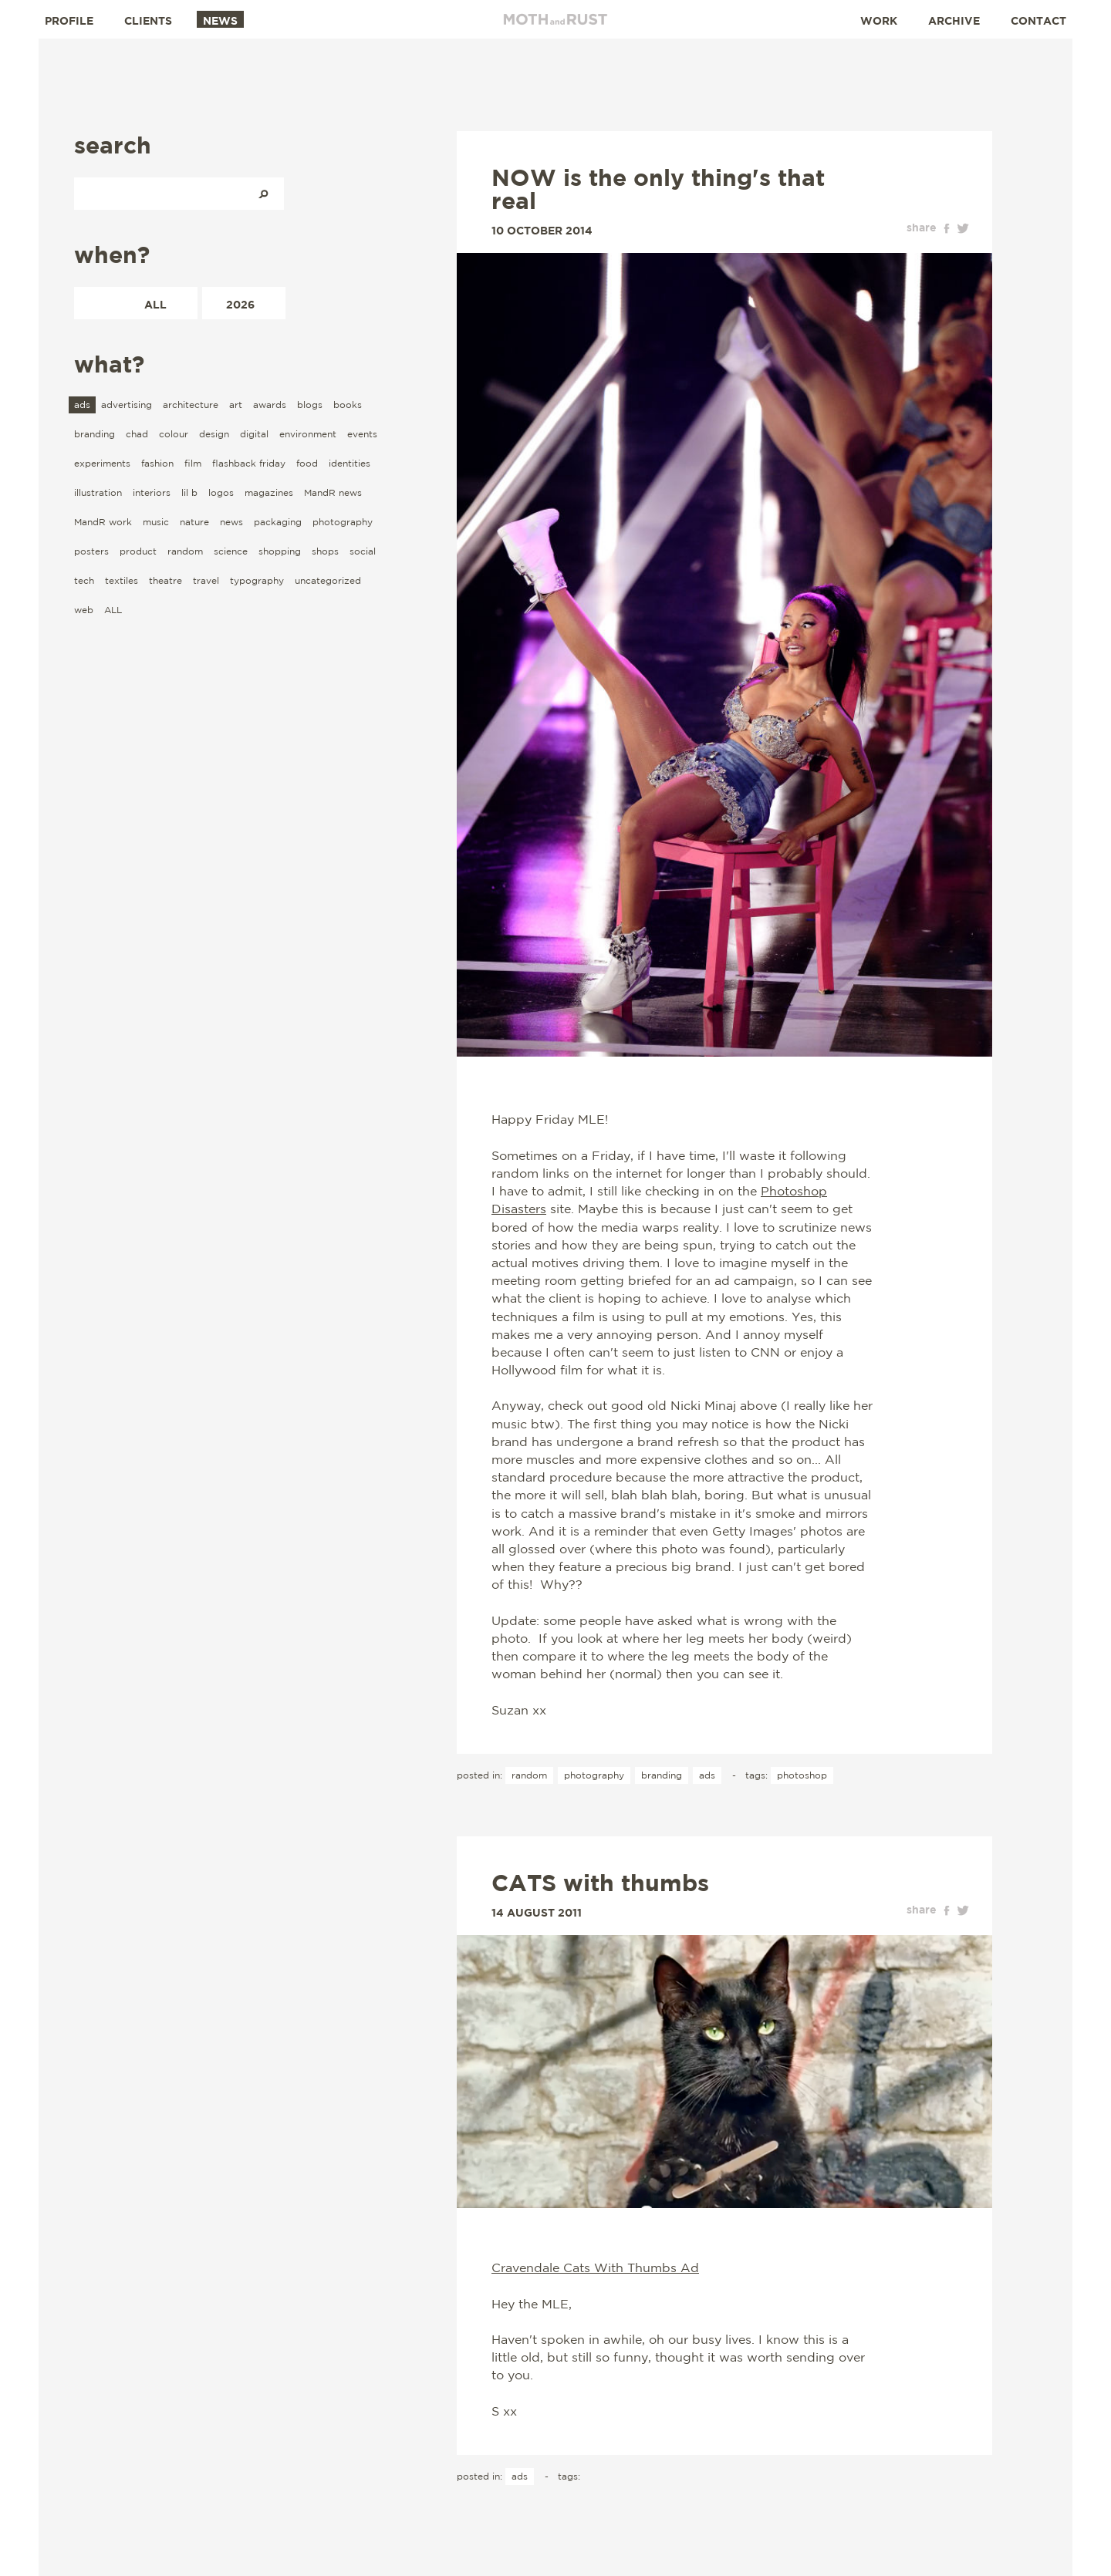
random (185, 551)
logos (221, 492)
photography (342, 522)
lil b (189, 492)
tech (84, 580)
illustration (98, 492)
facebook (946, 228)
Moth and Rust (555, 19)
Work (878, 20)
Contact (1038, 20)
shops (325, 551)
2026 (240, 304)
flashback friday (248, 463)
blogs (309, 405)
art (235, 405)
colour (173, 434)
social (363, 551)
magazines (269, 492)
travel (206, 580)
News (220, 20)
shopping (279, 551)
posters (91, 551)
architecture (190, 405)
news (231, 522)
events (362, 434)
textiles (121, 580)
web (83, 610)
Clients (148, 20)
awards (269, 405)
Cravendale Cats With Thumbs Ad (595, 2267)
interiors (152, 492)
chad (137, 434)
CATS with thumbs (600, 1883)
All (155, 304)
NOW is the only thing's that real (658, 189)
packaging (278, 522)
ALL (113, 610)
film (192, 463)
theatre (165, 580)
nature (194, 522)
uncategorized (328, 580)
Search (263, 194)
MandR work (103, 522)
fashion (157, 463)
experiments (102, 463)
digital (254, 434)
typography (257, 580)
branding (94, 434)
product (138, 551)
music (156, 522)
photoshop (802, 1775)
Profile (69, 20)
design (214, 434)
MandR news (333, 492)
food (307, 463)
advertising (126, 405)
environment (307, 434)
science (231, 551)
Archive (954, 20)
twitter (963, 228)
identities (349, 463)
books (347, 405)
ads (82, 405)
